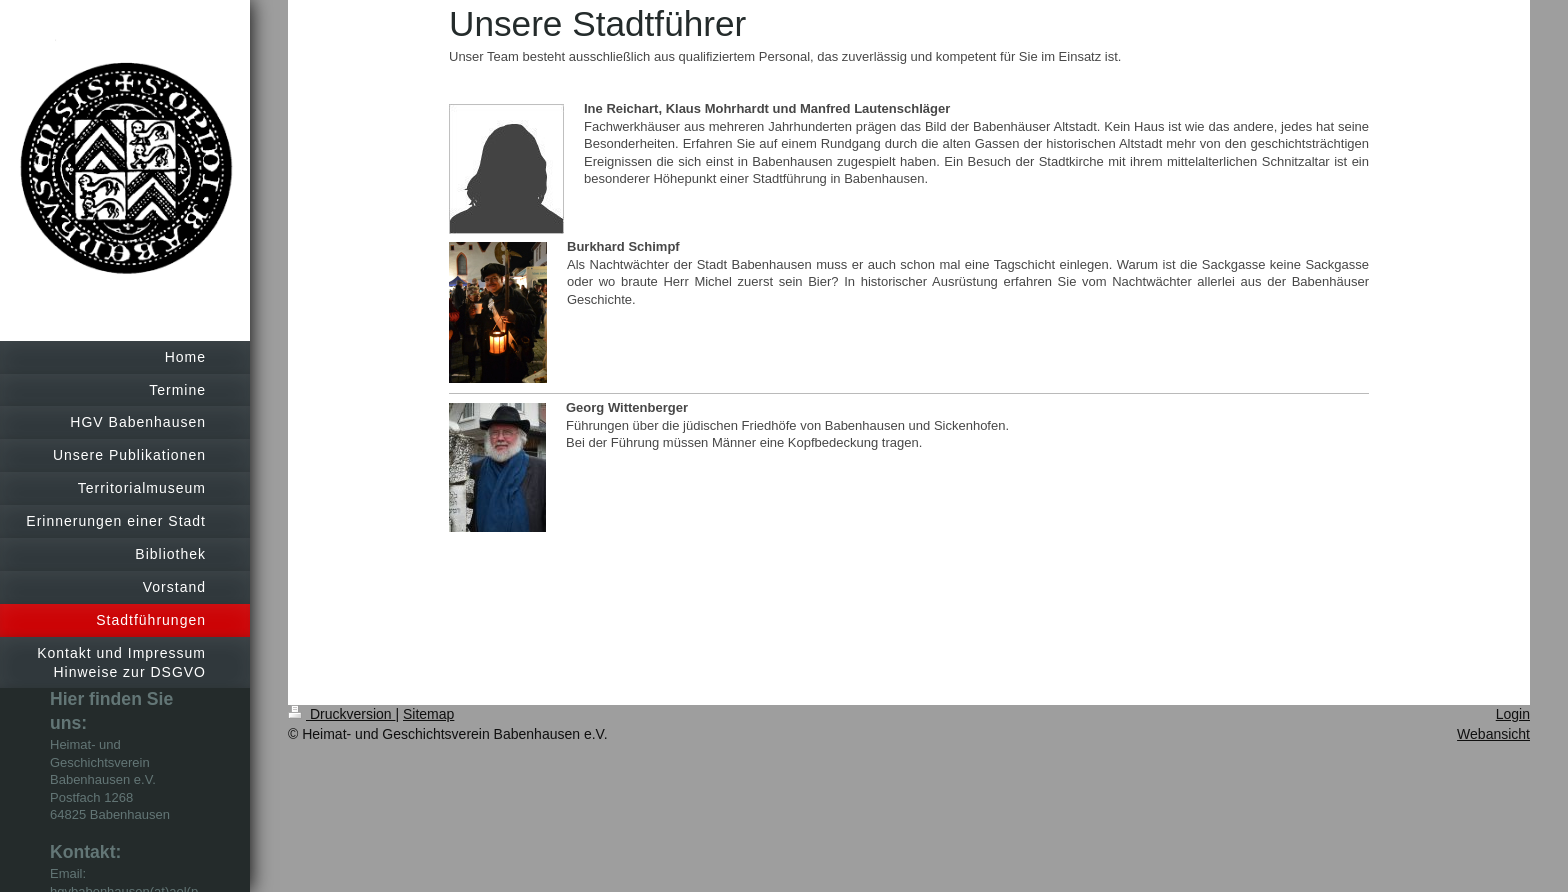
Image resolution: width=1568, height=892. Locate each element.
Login (1513, 714)
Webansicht (1493, 734)
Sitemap (428, 714)
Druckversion (341, 714)
